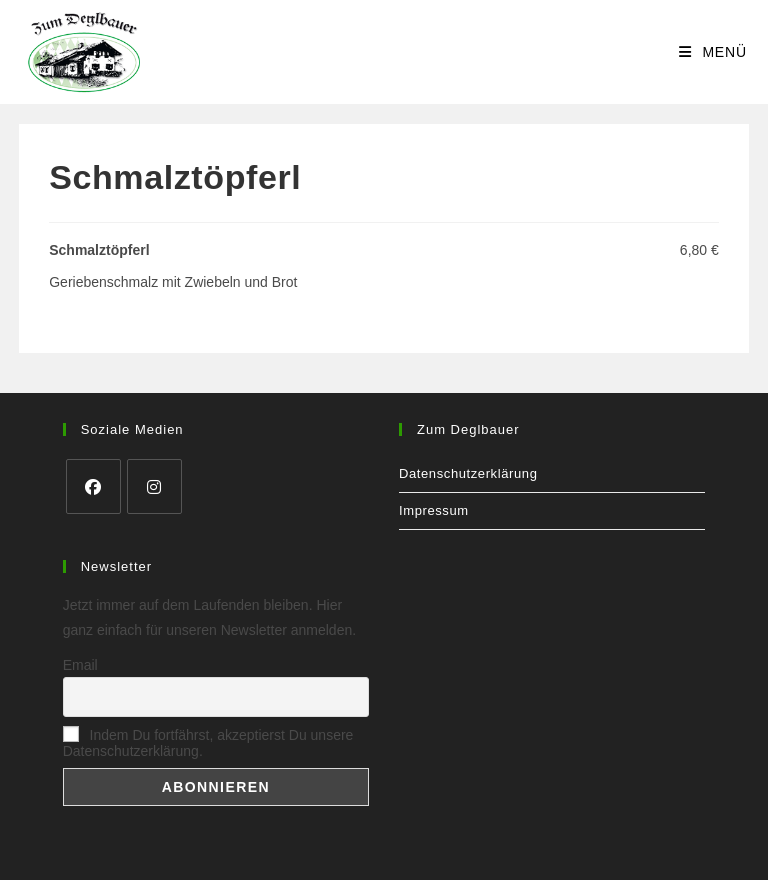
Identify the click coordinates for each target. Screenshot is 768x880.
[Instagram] (154, 486)
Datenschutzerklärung (468, 473)
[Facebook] (93, 486)
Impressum (434, 510)
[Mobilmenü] (713, 52)
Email (80, 665)
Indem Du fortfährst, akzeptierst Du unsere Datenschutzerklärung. (208, 743)
